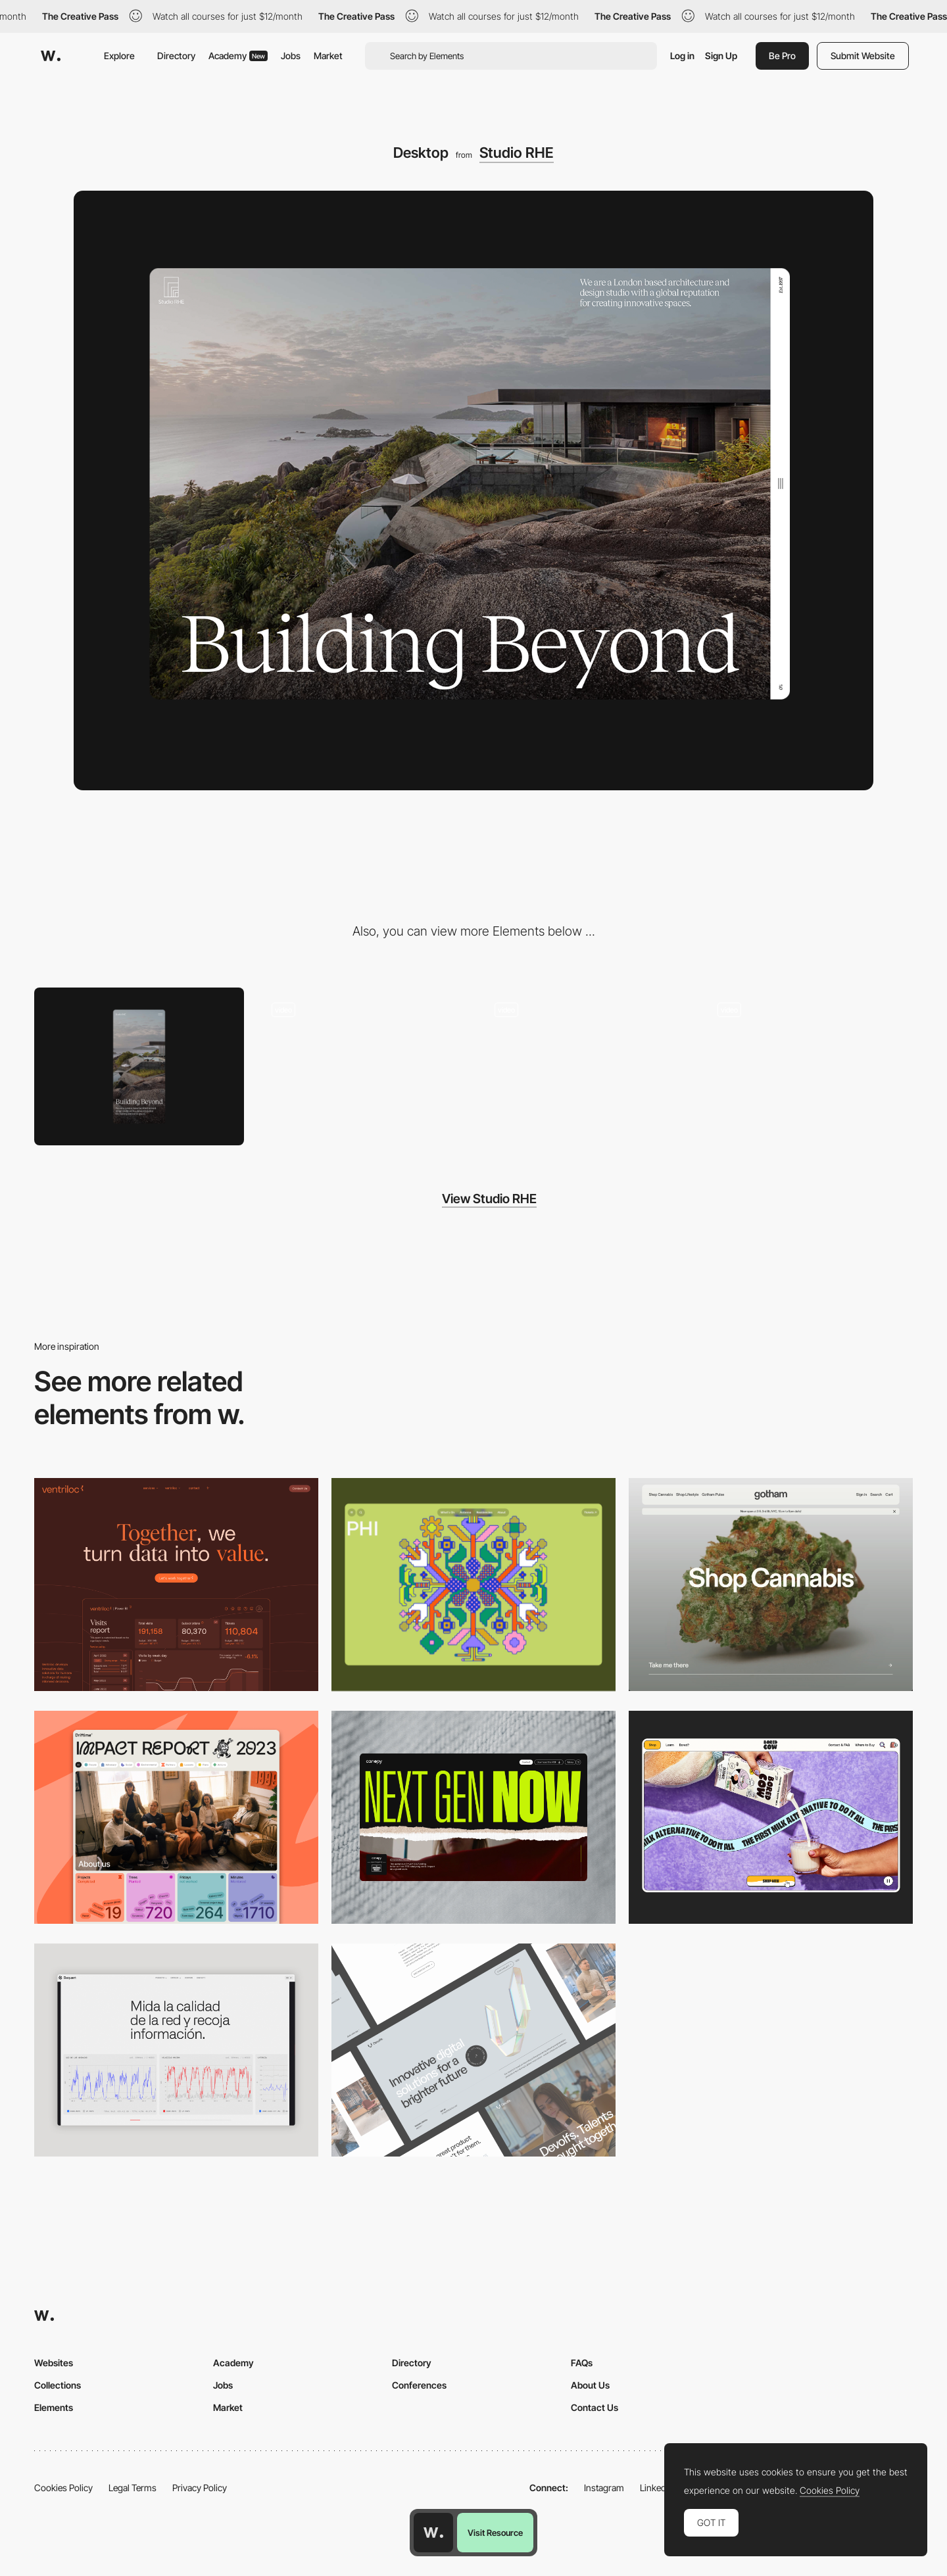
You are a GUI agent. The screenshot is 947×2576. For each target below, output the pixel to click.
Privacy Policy (199, 2487)
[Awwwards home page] (433, 2532)
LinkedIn (656, 2487)
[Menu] (362, 1066)
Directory (176, 55)
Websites (53, 2362)
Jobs (291, 55)
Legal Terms (133, 2487)
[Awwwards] (51, 56)
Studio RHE (516, 152)
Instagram (604, 2487)
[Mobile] (139, 1066)
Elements (53, 2407)
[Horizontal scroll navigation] (808, 1066)
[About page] (585, 1066)
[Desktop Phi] (473, 1584)
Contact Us (594, 2407)
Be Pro (782, 55)
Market (328, 55)
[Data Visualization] (176, 2050)
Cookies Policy (63, 2487)
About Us (590, 2385)
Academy (238, 55)
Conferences (419, 2385)
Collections (57, 2385)
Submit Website (863, 55)
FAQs (582, 2362)
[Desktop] (176, 1584)
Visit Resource (495, 2532)
